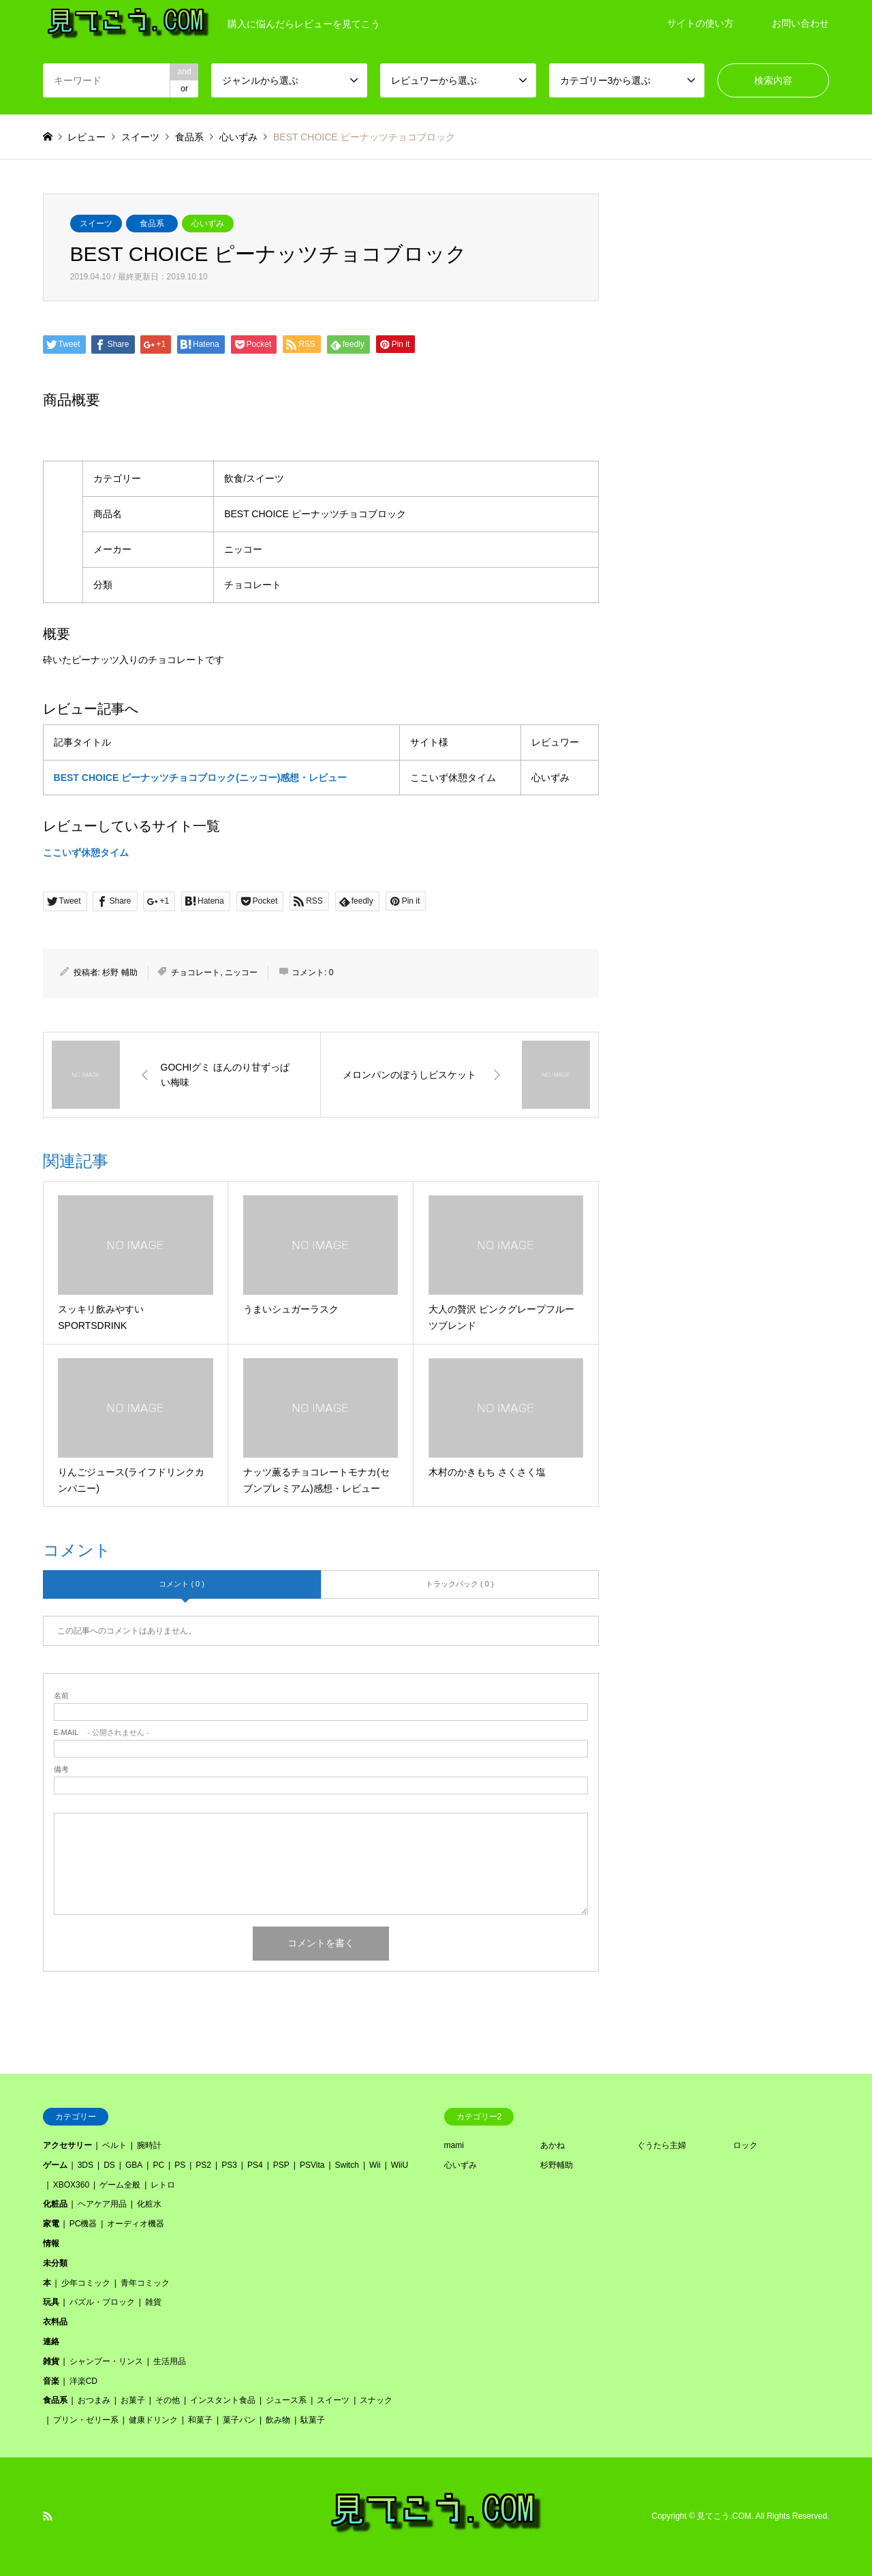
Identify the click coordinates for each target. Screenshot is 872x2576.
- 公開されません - (101, 1732)
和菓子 (200, 2420)
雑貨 (153, 2302)
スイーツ (96, 223)
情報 (51, 2243)
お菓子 (133, 2400)
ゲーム (55, 2165)
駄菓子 (312, 2420)
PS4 (255, 2165)
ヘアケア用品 (102, 2204)
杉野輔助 (556, 2165)
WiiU (399, 2165)
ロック (745, 2145)
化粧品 (55, 2204)
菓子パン (239, 2420)
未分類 (55, 2263)
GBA (133, 2165)
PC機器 (83, 2223)
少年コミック (85, 2283)
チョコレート (195, 972)
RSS (47, 2516)
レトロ (163, 2185)
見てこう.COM (724, 2516)
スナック (376, 2400)
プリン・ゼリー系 (86, 2420)
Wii (375, 2165)
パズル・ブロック (102, 2302)
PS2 (203, 2165)
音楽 (51, 2381)
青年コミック (145, 2283)
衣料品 (55, 2322)
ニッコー (241, 972)
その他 (167, 2400)
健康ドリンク (153, 2420)
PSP (281, 2165)
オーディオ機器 (135, 2223)
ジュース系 (286, 2400)
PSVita (312, 2165)
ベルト (114, 2145)
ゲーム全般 (119, 2185)
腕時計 (149, 2145)
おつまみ (94, 2400)
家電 (51, 2223)
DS (109, 2165)
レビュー (86, 137)
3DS (85, 2165)
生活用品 (169, 2361)
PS (179, 2165)
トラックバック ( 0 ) (460, 1584)
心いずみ (207, 223)
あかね (552, 2145)
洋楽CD (83, 2381)
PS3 (229, 2165)
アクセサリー (67, 2145)
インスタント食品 (222, 2400)
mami (454, 2145)
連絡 (51, 2341)
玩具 (51, 2302)
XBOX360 (71, 2185)
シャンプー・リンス (106, 2361)
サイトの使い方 (700, 23)
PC (158, 2165)
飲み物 (278, 2420)
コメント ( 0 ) (181, 1584)
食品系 (152, 223)
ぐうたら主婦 (661, 2145)
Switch (347, 2165)
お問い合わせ (800, 23)
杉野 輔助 (119, 972)
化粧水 (149, 2204)
